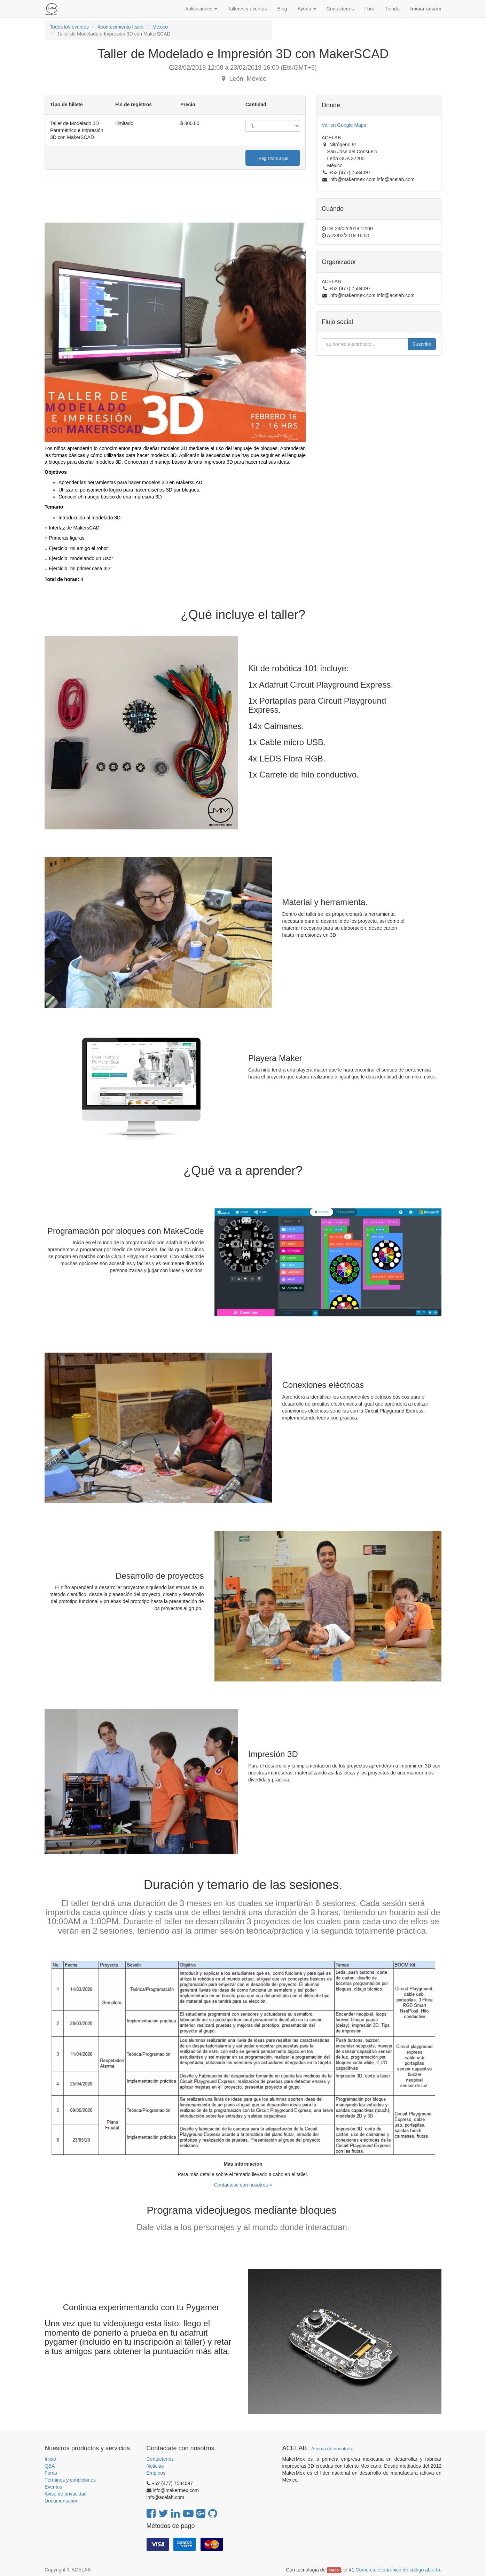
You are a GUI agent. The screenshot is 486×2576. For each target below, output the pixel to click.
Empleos (156, 2473)
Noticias (155, 2466)
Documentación (61, 2501)
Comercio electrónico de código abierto (397, 2570)
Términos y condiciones (70, 2480)
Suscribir (422, 344)
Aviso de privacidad (66, 2494)
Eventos (53, 2487)
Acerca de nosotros (331, 2448)
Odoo (334, 2570)
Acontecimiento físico (120, 27)
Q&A (50, 2466)
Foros (51, 2473)
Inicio (50, 2459)
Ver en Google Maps (344, 125)
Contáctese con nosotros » (243, 2185)
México (160, 27)
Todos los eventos (69, 27)
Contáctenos (160, 2459)
